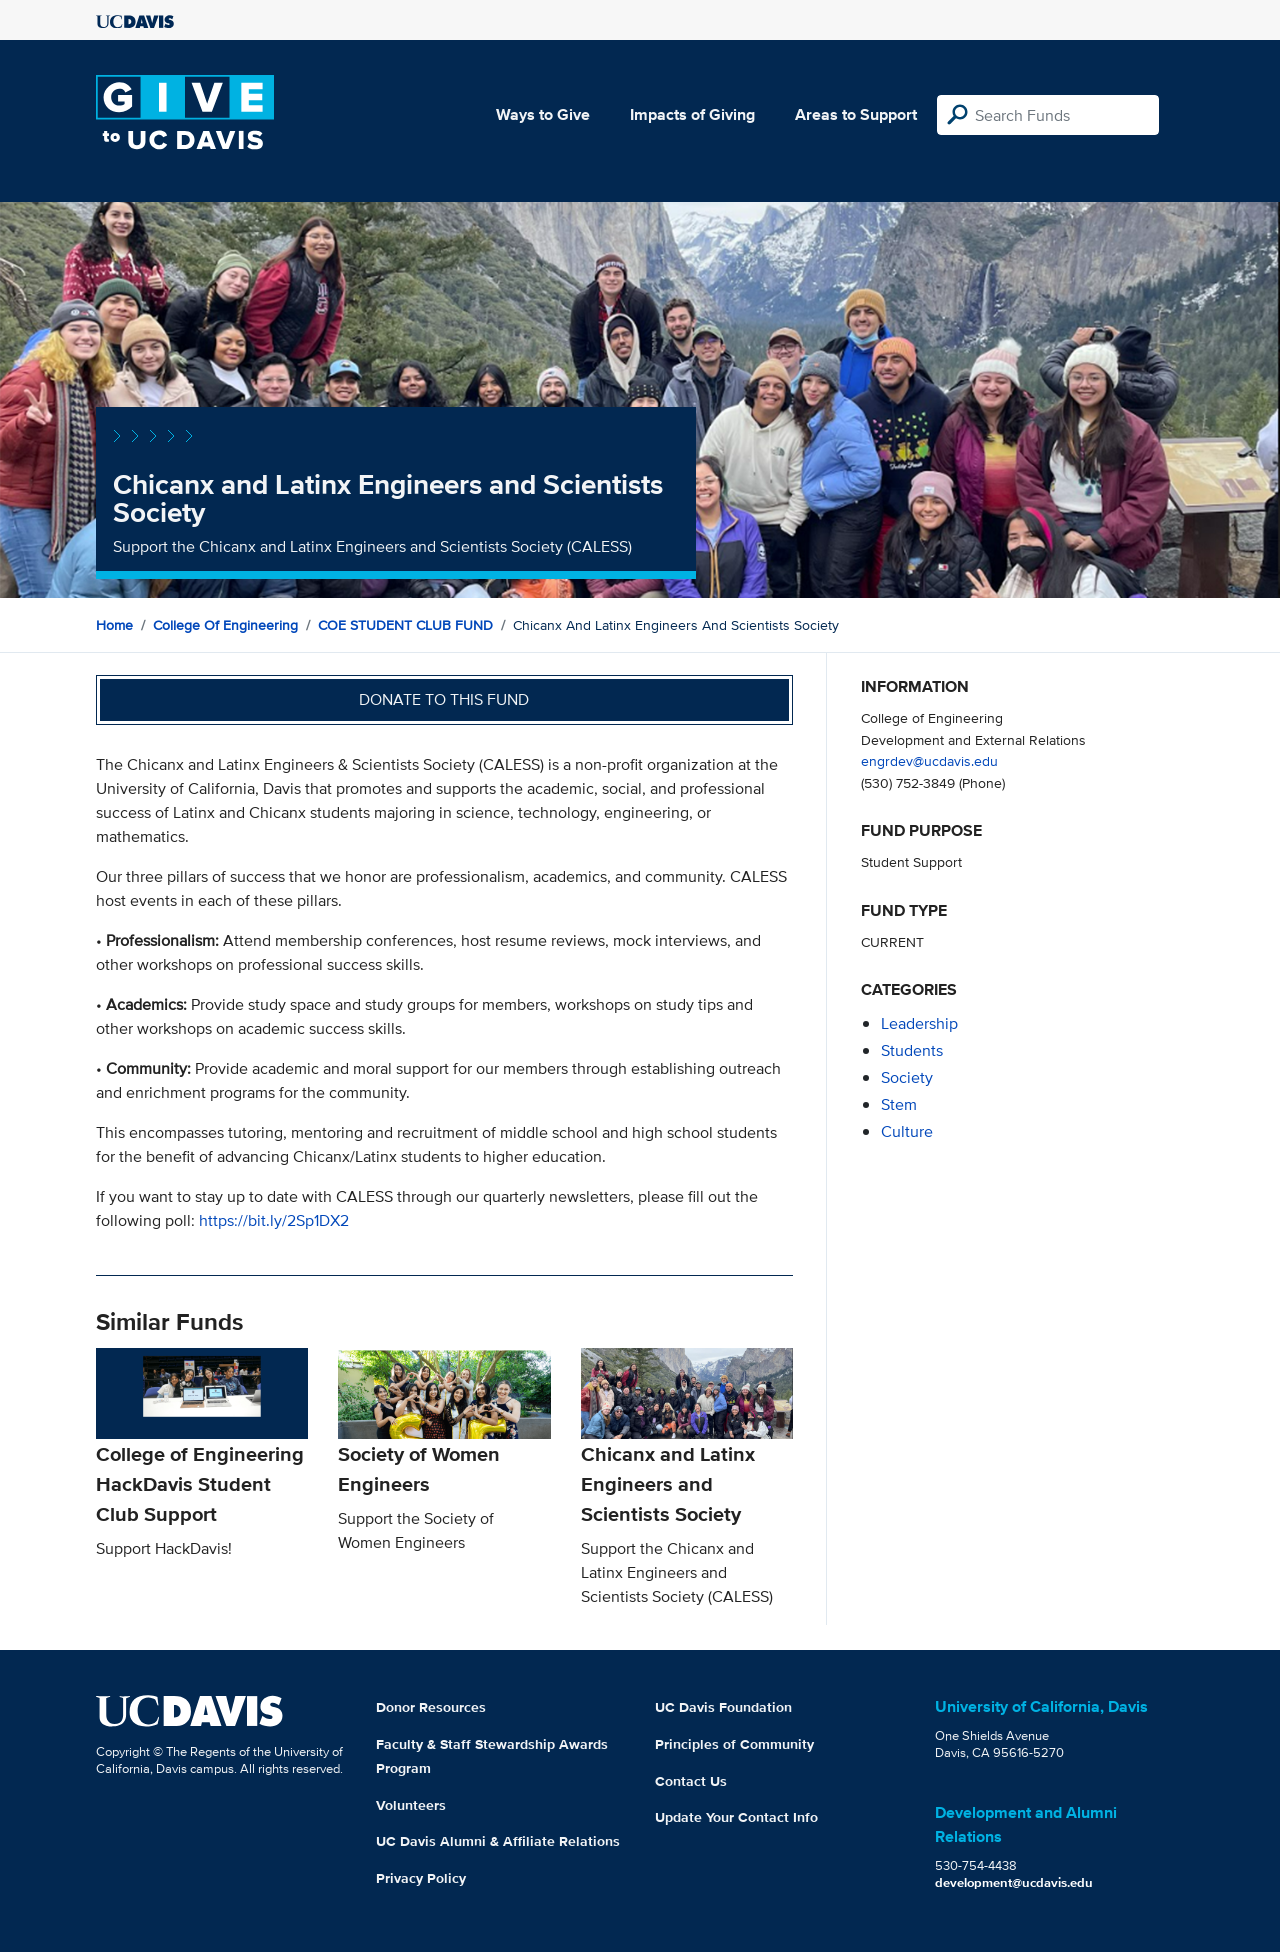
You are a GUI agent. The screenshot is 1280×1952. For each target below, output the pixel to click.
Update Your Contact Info (736, 1817)
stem (899, 1104)
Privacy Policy (421, 1878)
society (907, 1077)
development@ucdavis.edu (1014, 1882)
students (912, 1050)
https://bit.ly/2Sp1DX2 (274, 1220)
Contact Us (691, 1781)
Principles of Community (734, 1744)
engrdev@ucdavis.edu (929, 760)
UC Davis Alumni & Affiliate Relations (498, 1841)
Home (114, 625)
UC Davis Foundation (723, 1707)
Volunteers (411, 1805)
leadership (919, 1023)
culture (907, 1131)
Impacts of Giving (692, 114)
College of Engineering (225, 625)
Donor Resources (431, 1707)
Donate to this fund (444, 699)
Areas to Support (856, 114)
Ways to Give (543, 114)
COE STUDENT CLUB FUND (405, 625)
